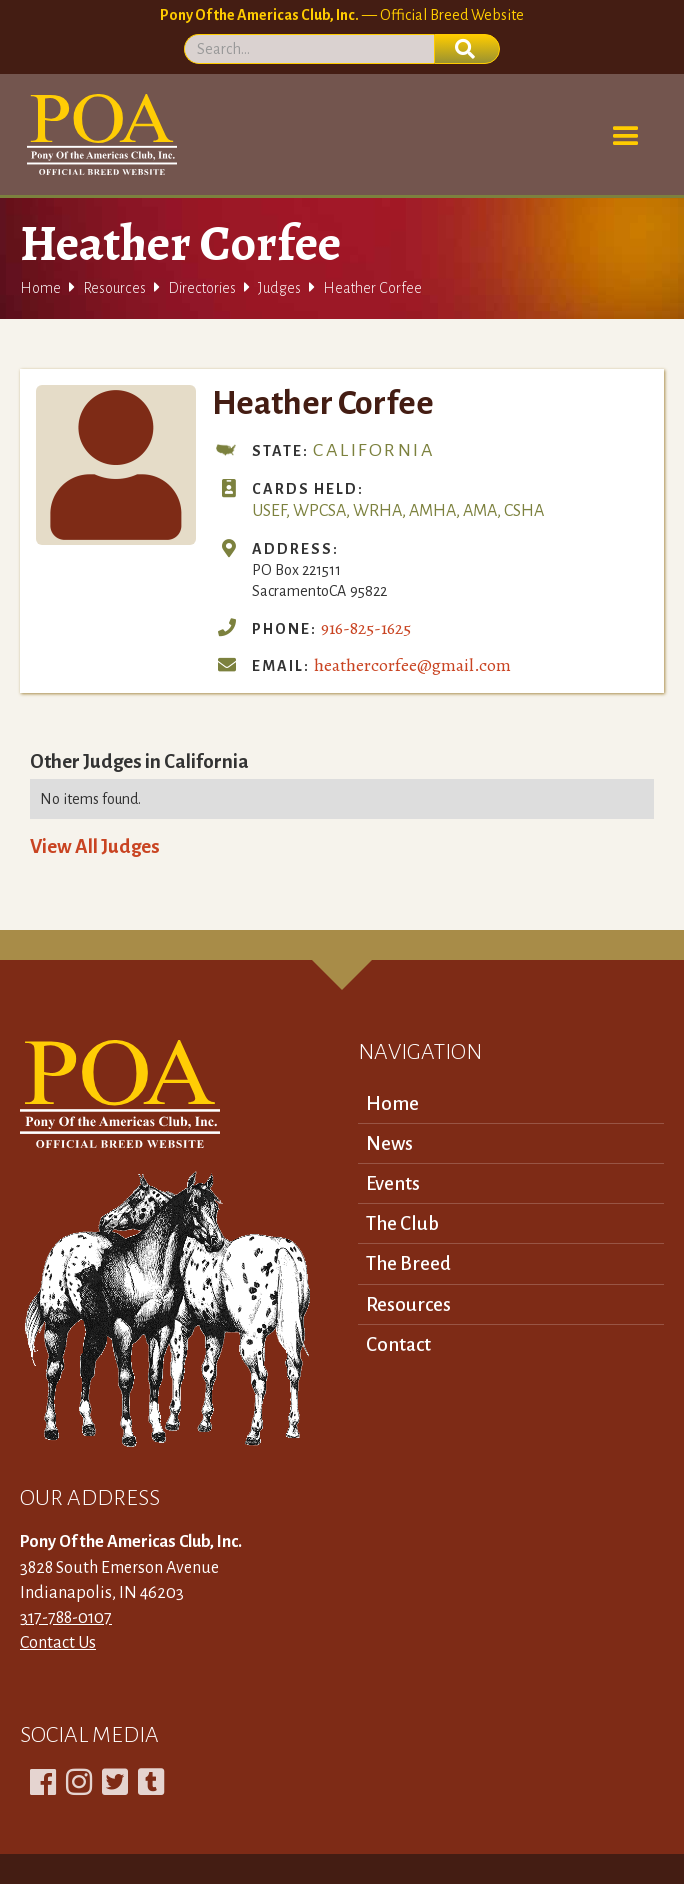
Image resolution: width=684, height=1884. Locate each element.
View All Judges (95, 846)
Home (40, 288)
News (389, 1143)
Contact (398, 1344)
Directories (202, 288)
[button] (626, 137)
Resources (114, 288)
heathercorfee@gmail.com (412, 665)
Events (393, 1183)
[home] (98, 134)
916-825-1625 (366, 628)
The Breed (408, 1263)
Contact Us (58, 1643)
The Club (402, 1223)
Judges (279, 288)
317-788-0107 (66, 1618)
